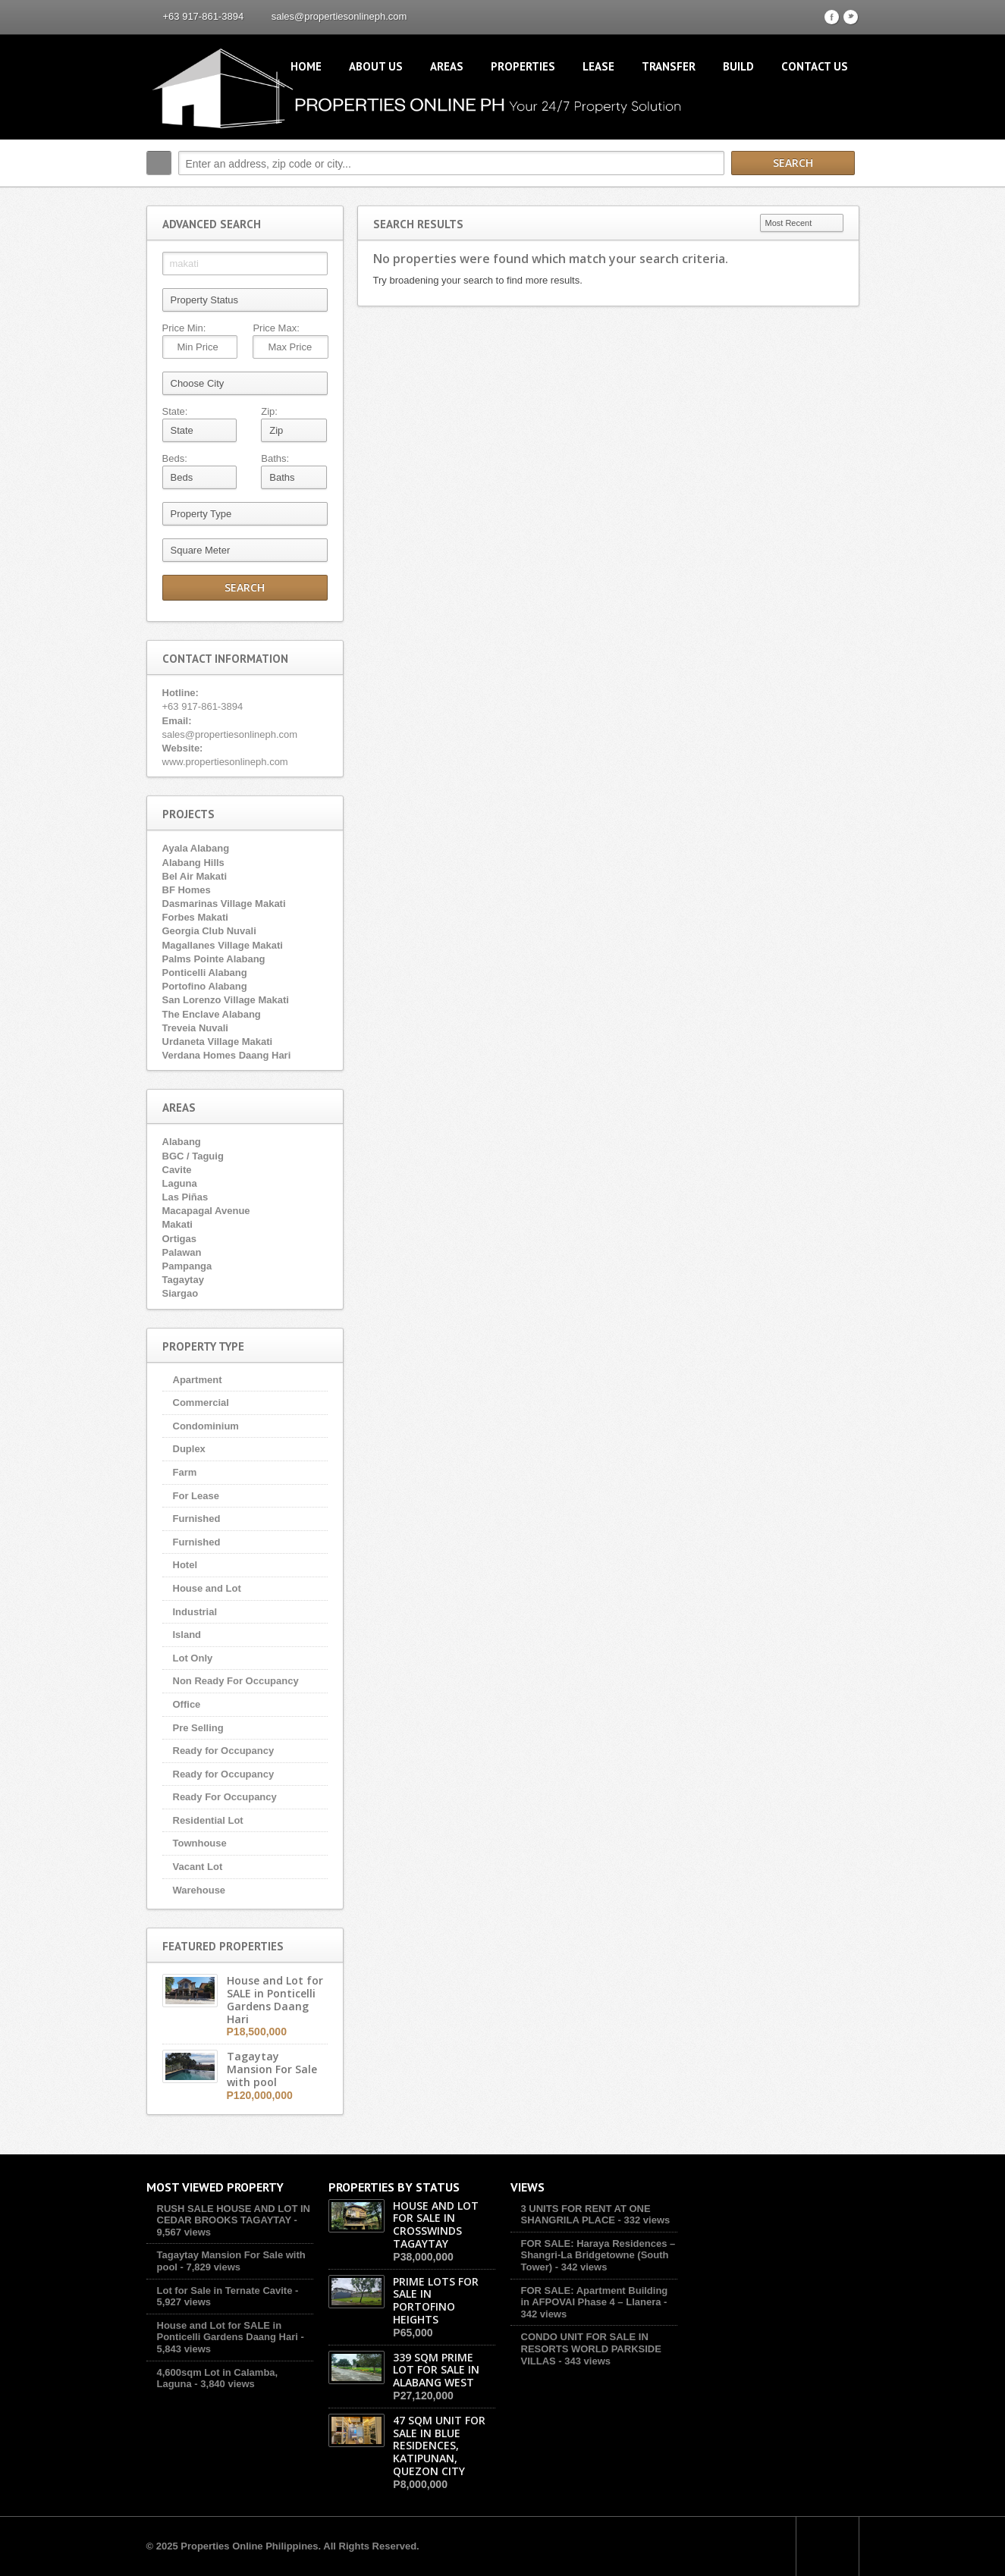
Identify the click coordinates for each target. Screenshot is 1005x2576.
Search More (842, 195)
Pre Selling (198, 1728)
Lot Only (193, 1658)
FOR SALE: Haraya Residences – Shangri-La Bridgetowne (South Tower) (598, 2255)
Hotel (185, 1564)
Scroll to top (827, 2546)
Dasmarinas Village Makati (224, 903)
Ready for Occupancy (224, 1750)
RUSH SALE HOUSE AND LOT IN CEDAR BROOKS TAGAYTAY (233, 2214)
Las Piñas (185, 1197)
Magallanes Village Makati (222, 945)
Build (738, 66)
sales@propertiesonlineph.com (339, 16)
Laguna (179, 1183)
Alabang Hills (193, 862)
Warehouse (199, 1890)
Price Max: (276, 328)
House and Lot (207, 1588)
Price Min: (184, 328)
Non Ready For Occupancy (236, 1680)
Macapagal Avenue (206, 1210)
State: (175, 411)
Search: (158, 163)
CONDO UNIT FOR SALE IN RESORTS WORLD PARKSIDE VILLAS (591, 2348)
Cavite (177, 1169)
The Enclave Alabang (211, 1014)
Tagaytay (183, 1279)
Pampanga (187, 1266)
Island (187, 1634)
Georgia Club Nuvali (209, 931)
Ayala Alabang (196, 848)
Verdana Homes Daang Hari (226, 1055)
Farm (185, 1472)
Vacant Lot (198, 1866)
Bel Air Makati (195, 876)
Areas (446, 66)
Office (187, 1704)
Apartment (197, 1379)
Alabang (181, 1141)
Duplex (189, 1448)
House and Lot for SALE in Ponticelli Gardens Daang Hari (227, 2331)
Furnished (197, 1518)
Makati (177, 1224)
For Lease (196, 1495)
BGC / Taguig (193, 1156)
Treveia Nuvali (195, 1028)
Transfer (669, 66)
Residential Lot (208, 1820)
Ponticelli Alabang (204, 972)
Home (306, 66)
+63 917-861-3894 (203, 16)
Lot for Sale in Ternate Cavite (225, 2290)
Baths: (275, 458)
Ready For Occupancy (225, 1797)
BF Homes (186, 890)
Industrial (195, 1611)
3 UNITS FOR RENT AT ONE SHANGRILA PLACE (586, 2214)
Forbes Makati (195, 917)
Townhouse (200, 1843)
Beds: (174, 458)
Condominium (206, 1426)
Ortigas (179, 1238)
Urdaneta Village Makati (217, 1041)
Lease (598, 66)
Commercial (201, 1402)
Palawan (182, 1252)
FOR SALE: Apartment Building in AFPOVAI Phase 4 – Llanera (594, 2296)
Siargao (180, 1293)
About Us (376, 66)
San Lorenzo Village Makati (225, 1000)
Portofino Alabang (204, 986)
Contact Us (814, 66)
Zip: (269, 411)
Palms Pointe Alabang (213, 959)
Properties (523, 66)
